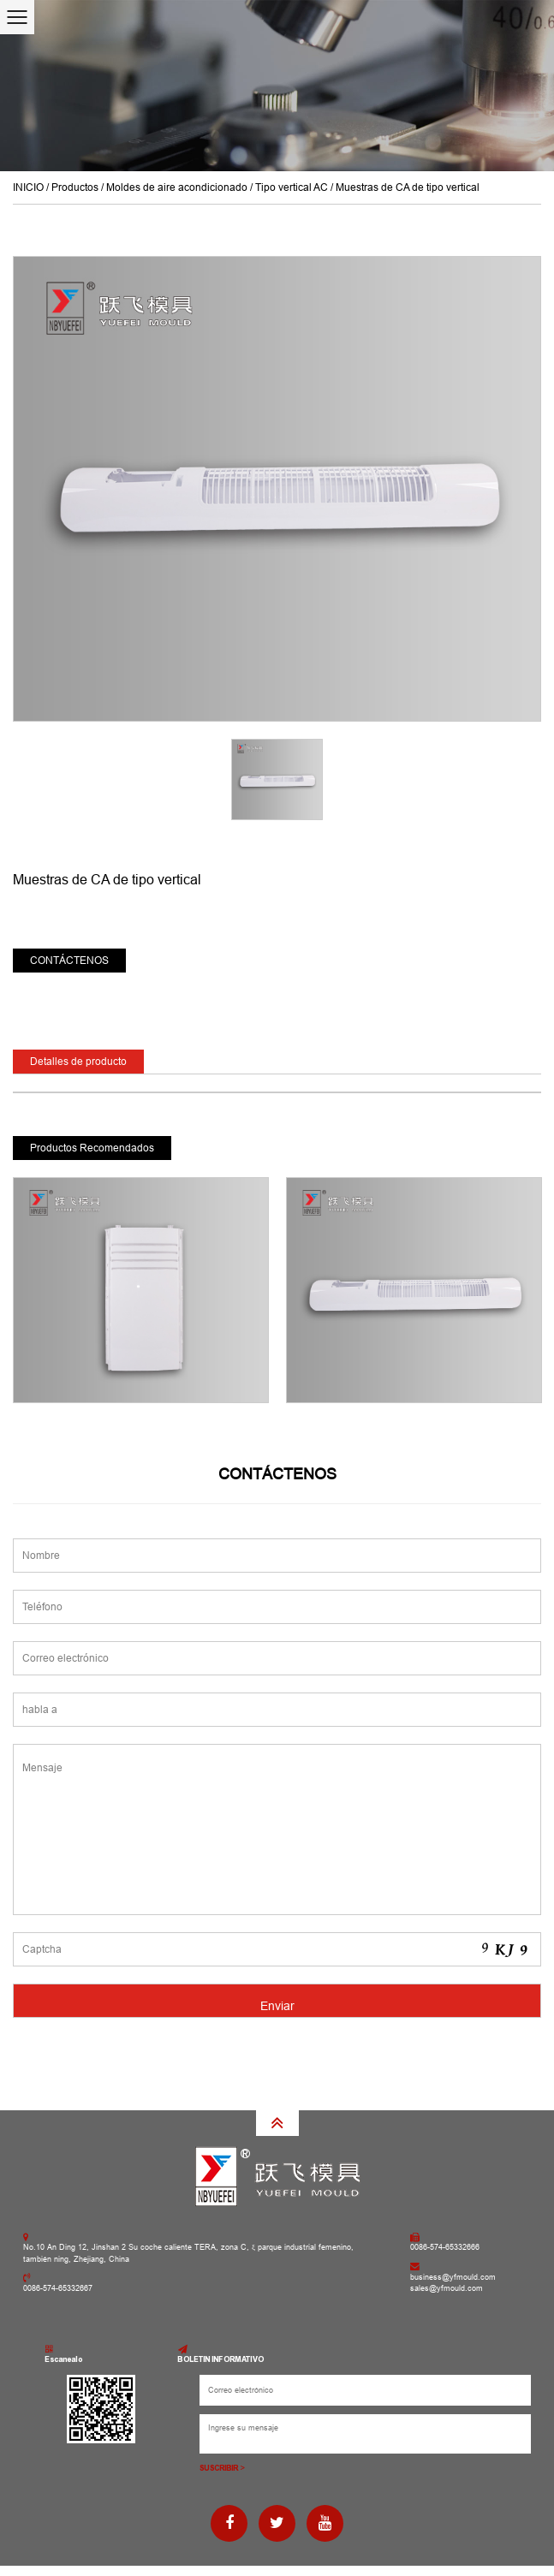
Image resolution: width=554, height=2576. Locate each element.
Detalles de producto (78, 1062)
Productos (74, 187)
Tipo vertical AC (291, 187)
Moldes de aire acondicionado (176, 187)
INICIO (28, 187)
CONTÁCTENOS (69, 961)
